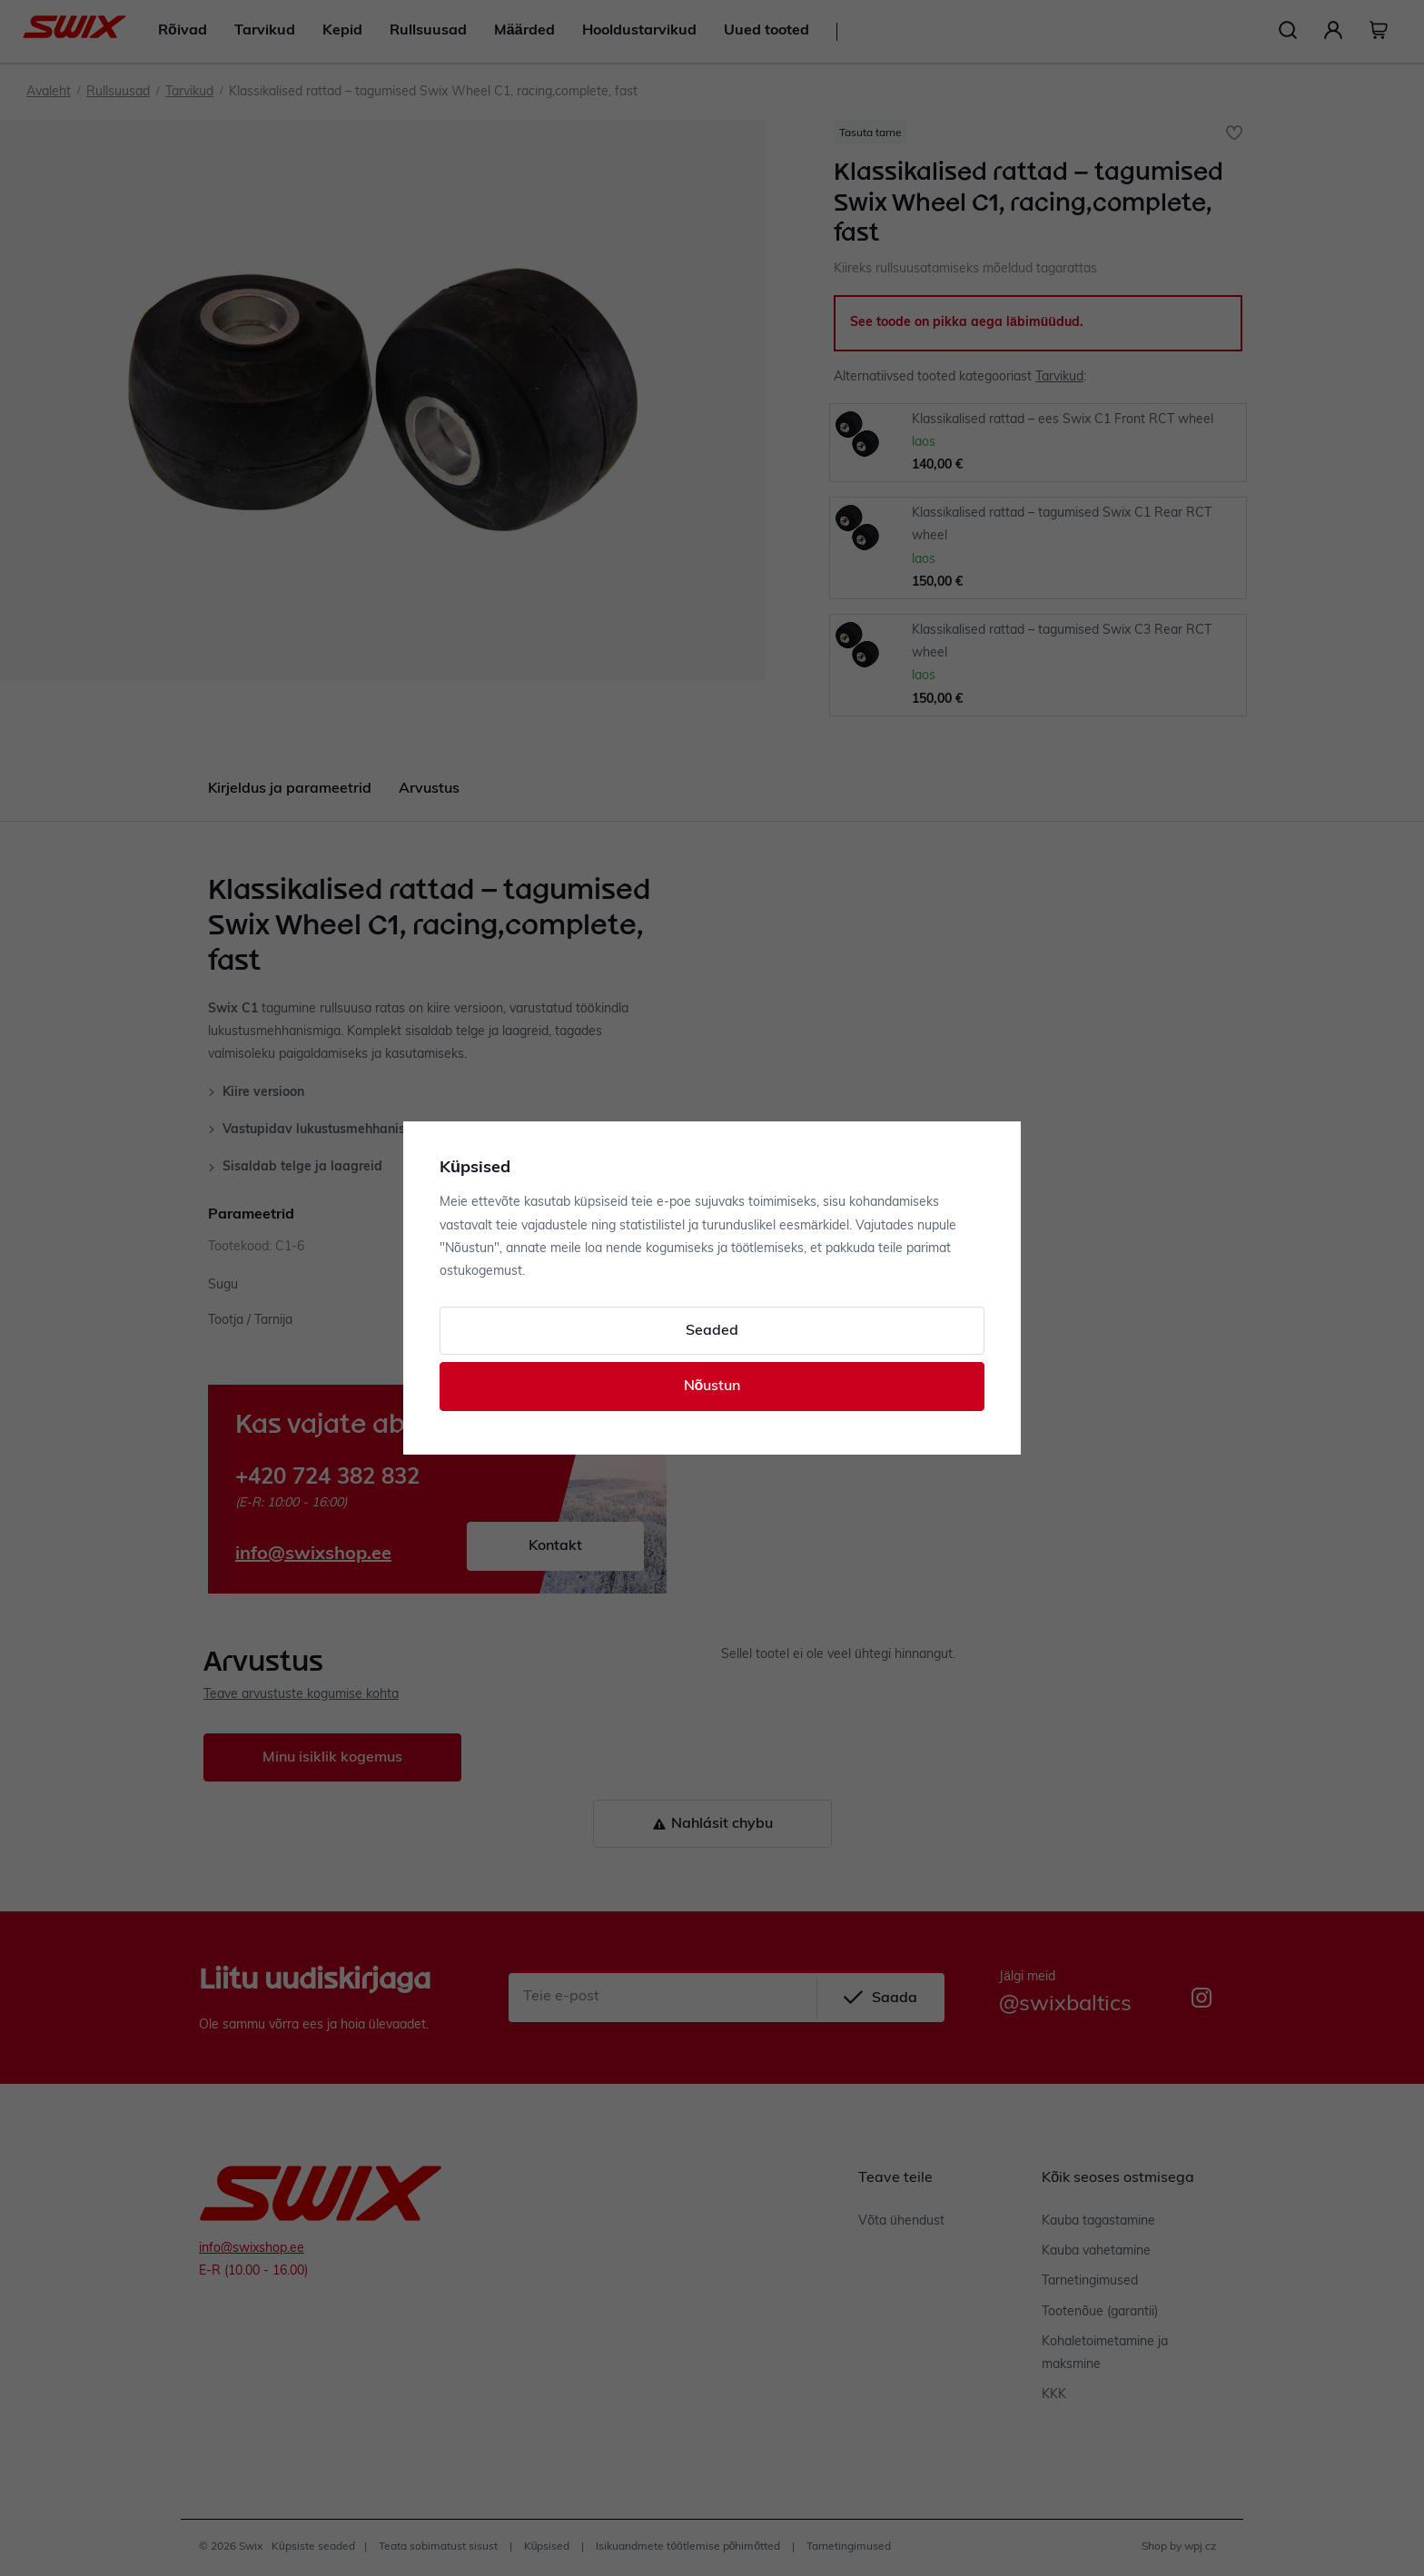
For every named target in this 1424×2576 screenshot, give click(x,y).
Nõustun (712, 1386)
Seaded (712, 1331)
